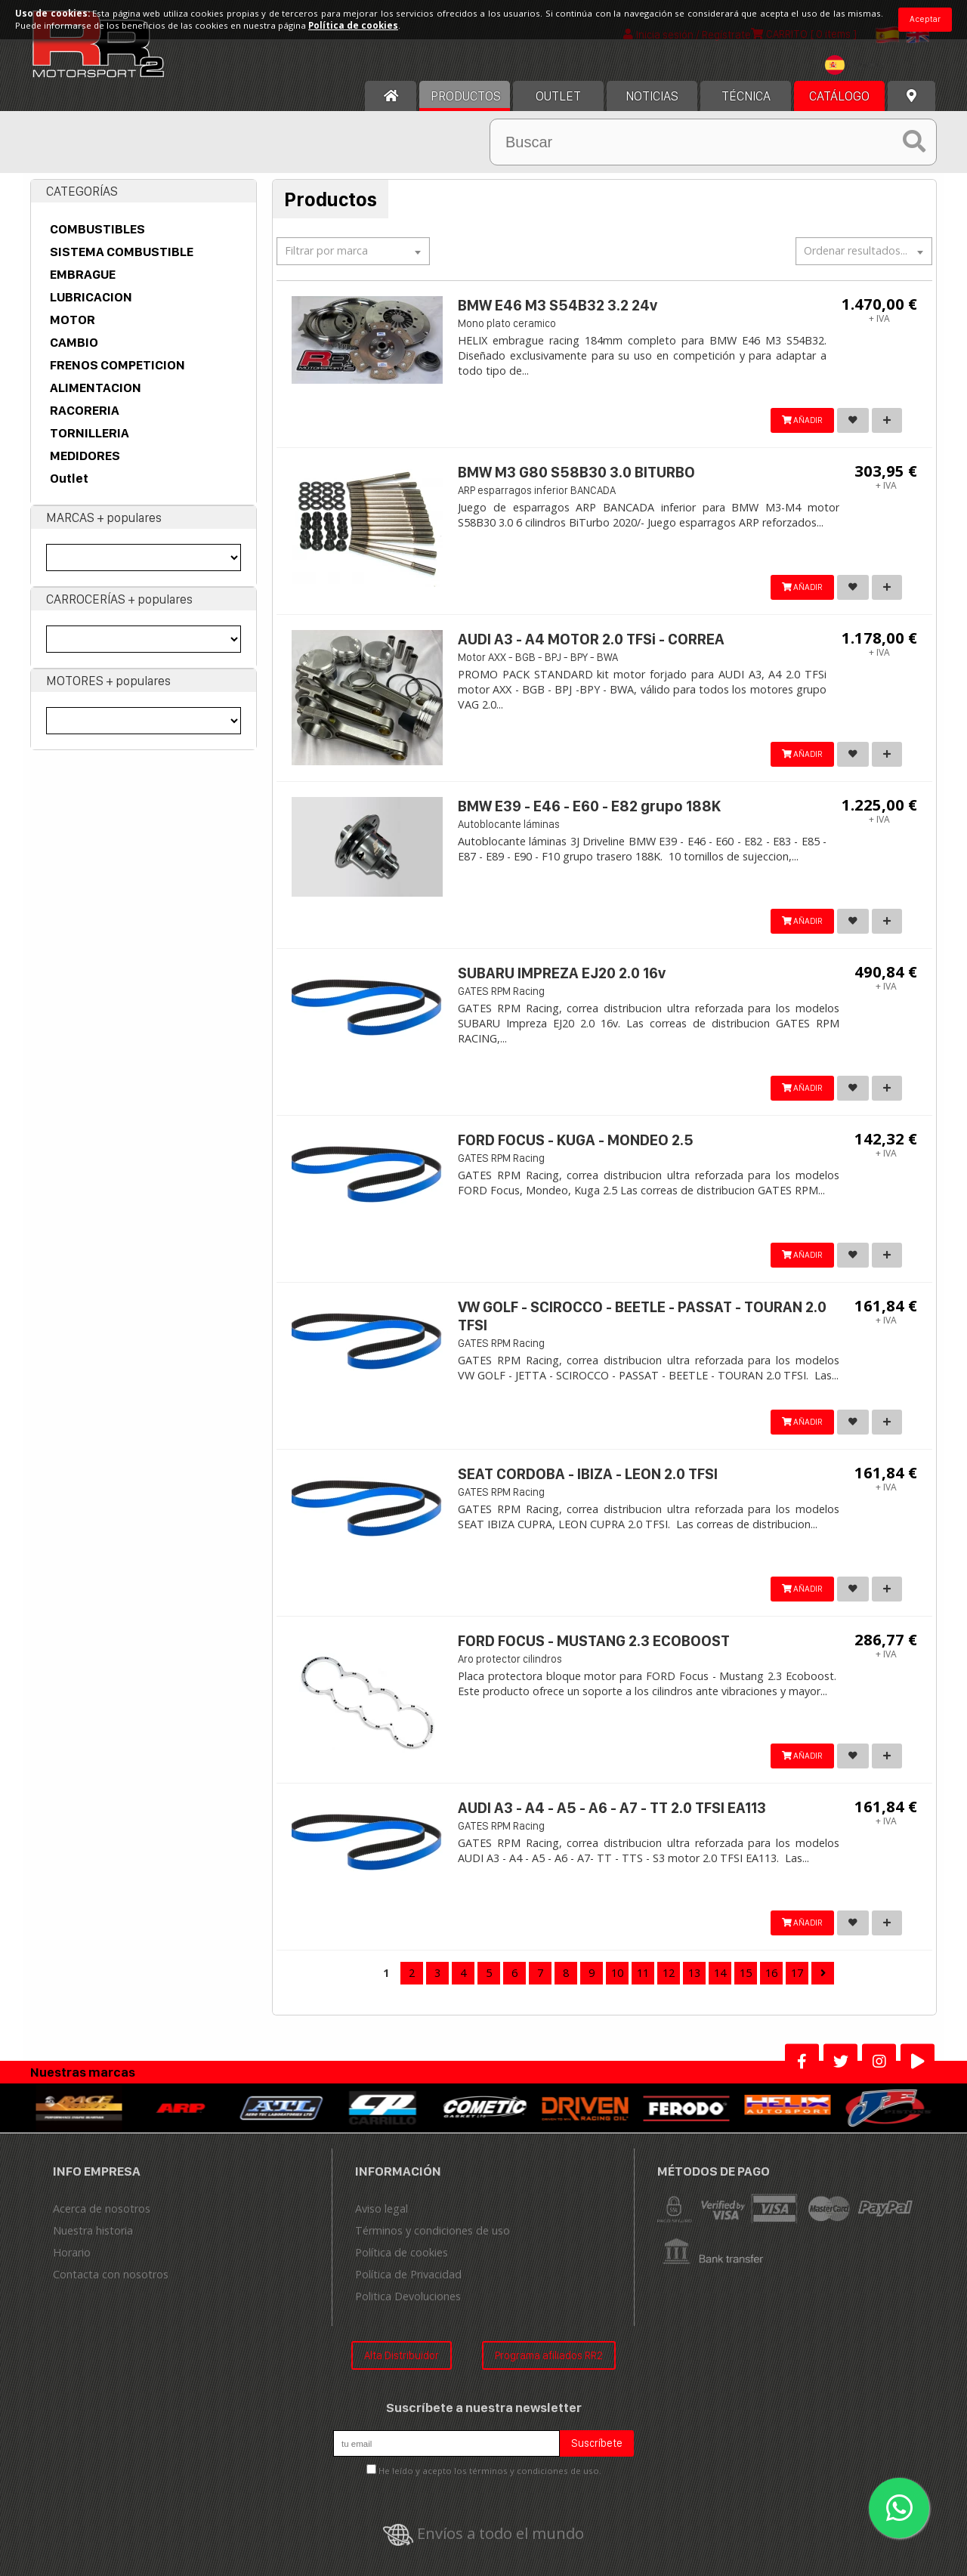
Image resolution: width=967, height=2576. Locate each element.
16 (771, 1973)
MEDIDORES (85, 455)
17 (797, 1973)
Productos (466, 95)
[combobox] (858, 67)
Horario (72, 2252)
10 (617, 1973)
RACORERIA (84, 410)
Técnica (746, 95)
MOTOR (72, 319)
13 (694, 1973)
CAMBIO (74, 342)
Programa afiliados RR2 (549, 2355)
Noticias (652, 95)
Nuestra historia (93, 2230)
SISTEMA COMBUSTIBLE (121, 251)
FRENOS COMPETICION (117, 364)
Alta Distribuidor (401, 2355)
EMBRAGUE (83, 274)
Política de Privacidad (408, 2274)
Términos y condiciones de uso (432, 2230)
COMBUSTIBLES (97, 228)
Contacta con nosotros (110, 2274)
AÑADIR (795, 419)
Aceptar (925, 19)
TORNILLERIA (89, 432)
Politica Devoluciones (408, 2296)
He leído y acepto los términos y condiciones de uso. (489, 2470)
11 (643, 1973)
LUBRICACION (91, 296)
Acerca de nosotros (101, 2208)
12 (669, 1973)
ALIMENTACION (95, 387)
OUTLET (558, 95)
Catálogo (839, 95)
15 (746, 1973)
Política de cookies (401, 2252)
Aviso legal (381, 2208)
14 (720, 1973)
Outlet (69, 478)
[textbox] (858, 65)
